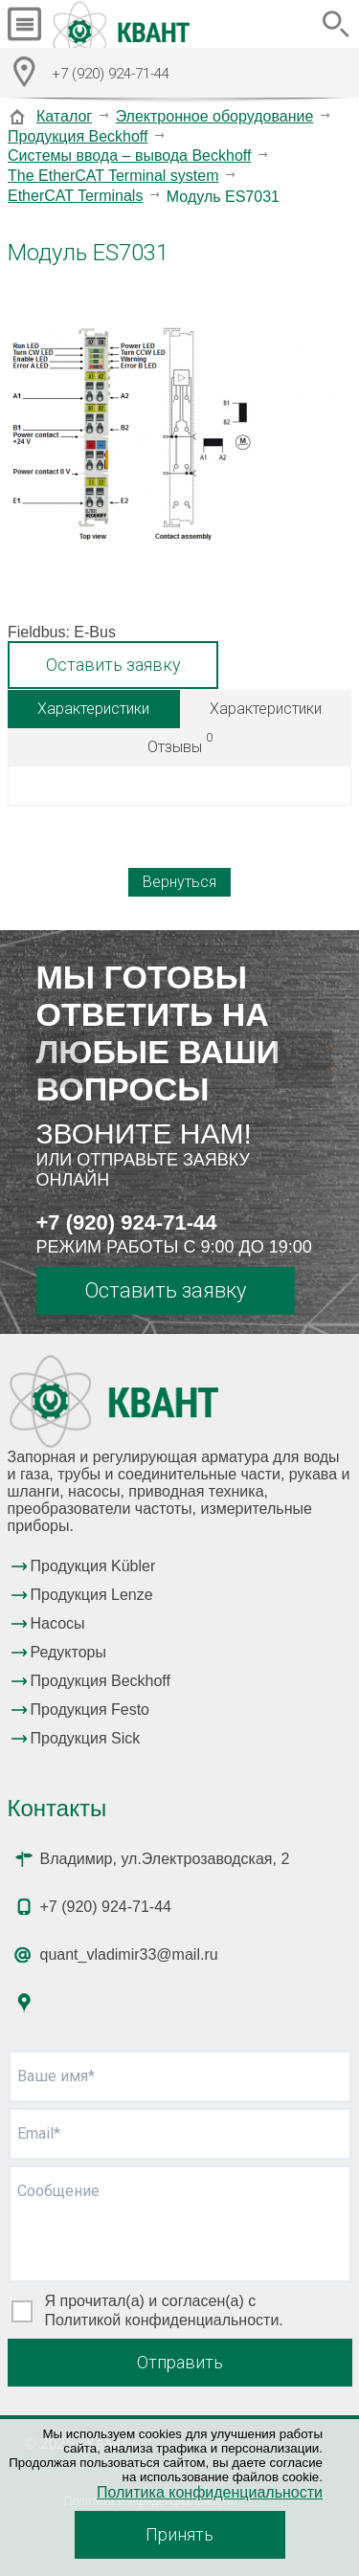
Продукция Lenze (92, 1595)
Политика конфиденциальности (210, 2492)
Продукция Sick (86, 1738)
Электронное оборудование (215, 116)
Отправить (180, 2362)
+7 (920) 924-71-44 (126, 1222)
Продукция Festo (90, 1709)
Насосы (58, 1623)
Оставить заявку (113, 665)
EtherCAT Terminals (75, 196)
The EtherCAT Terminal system (113, 175)
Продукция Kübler (93, 1566)
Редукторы (68, 1652)
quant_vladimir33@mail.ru (129, 1954)
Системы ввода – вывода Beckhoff (129, 155)
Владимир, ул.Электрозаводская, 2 (165, 1859)
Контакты (57, 1808)
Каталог (64, 116)
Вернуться (179, 882)
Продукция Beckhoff (77, 136)
